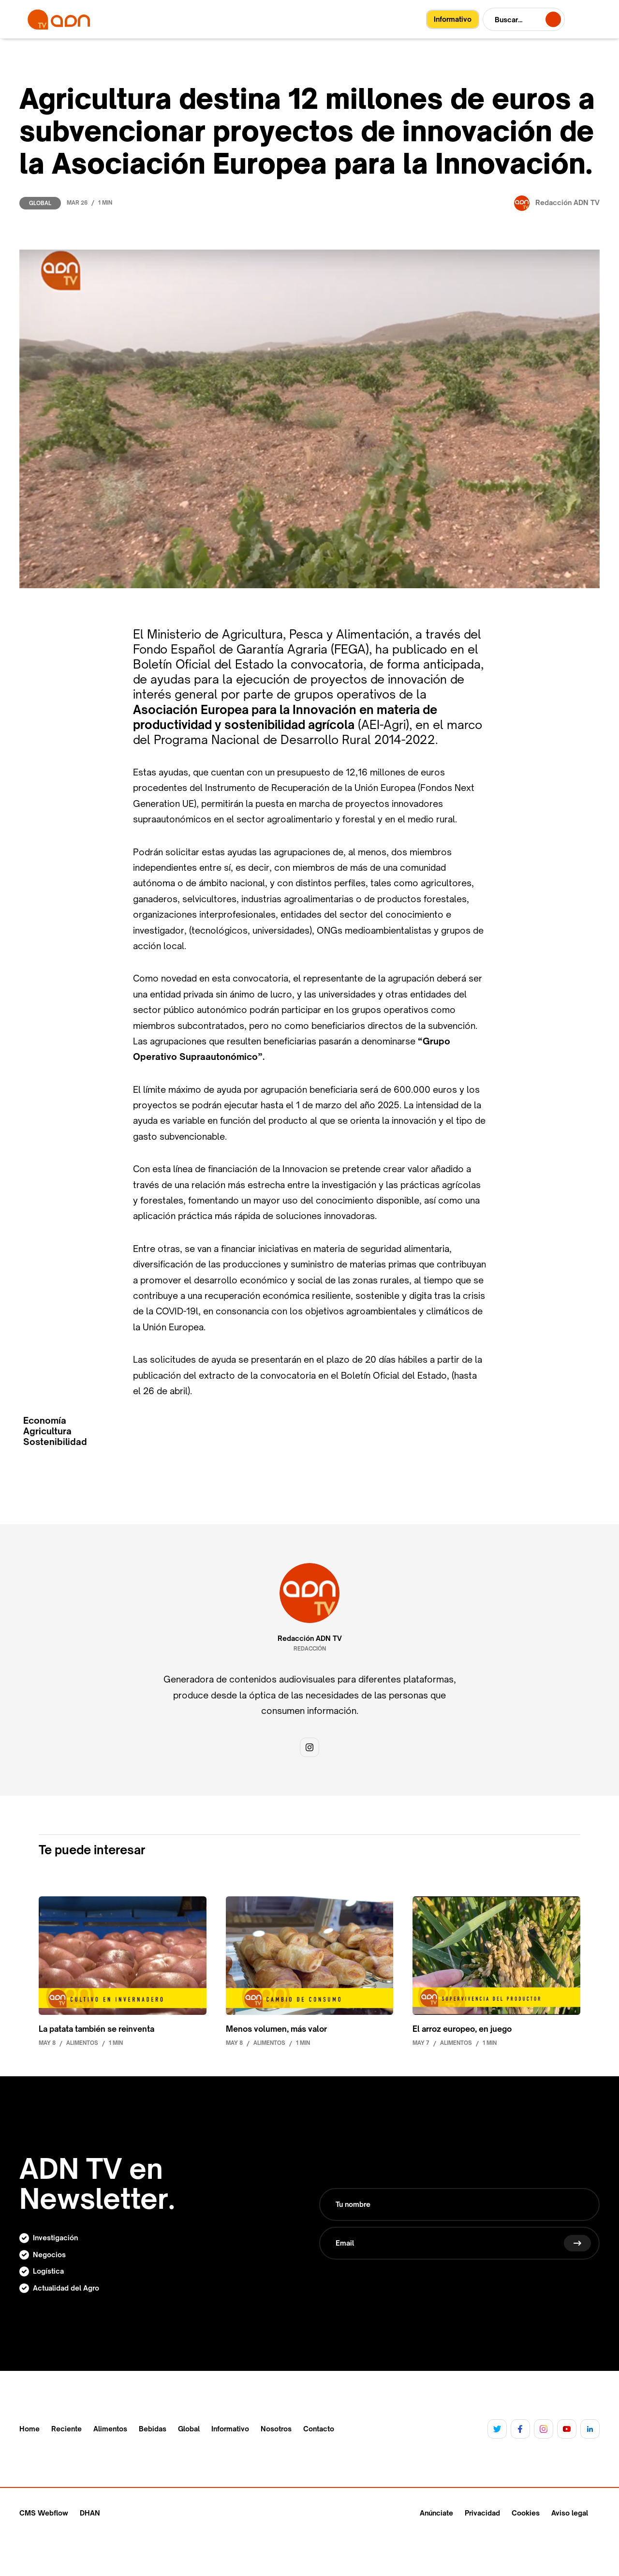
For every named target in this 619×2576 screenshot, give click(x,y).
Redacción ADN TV (310, 1638)
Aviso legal (569, 2513)
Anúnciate (436, 2513)
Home (29, 2429)
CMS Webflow (43, 2513)
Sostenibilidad (55, 1442)
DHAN (90, 2513)
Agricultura (47, 1431)
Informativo (230, 2429)
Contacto (318, 2429)
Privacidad (482, 2513)
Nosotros (276, 2429)
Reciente (66, 2429)
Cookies (526, 2513)
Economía (44, 1420)
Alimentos (110, 2429)
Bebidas (152, 2429)
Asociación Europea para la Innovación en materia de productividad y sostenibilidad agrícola (285, 717)
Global (40, 203)
